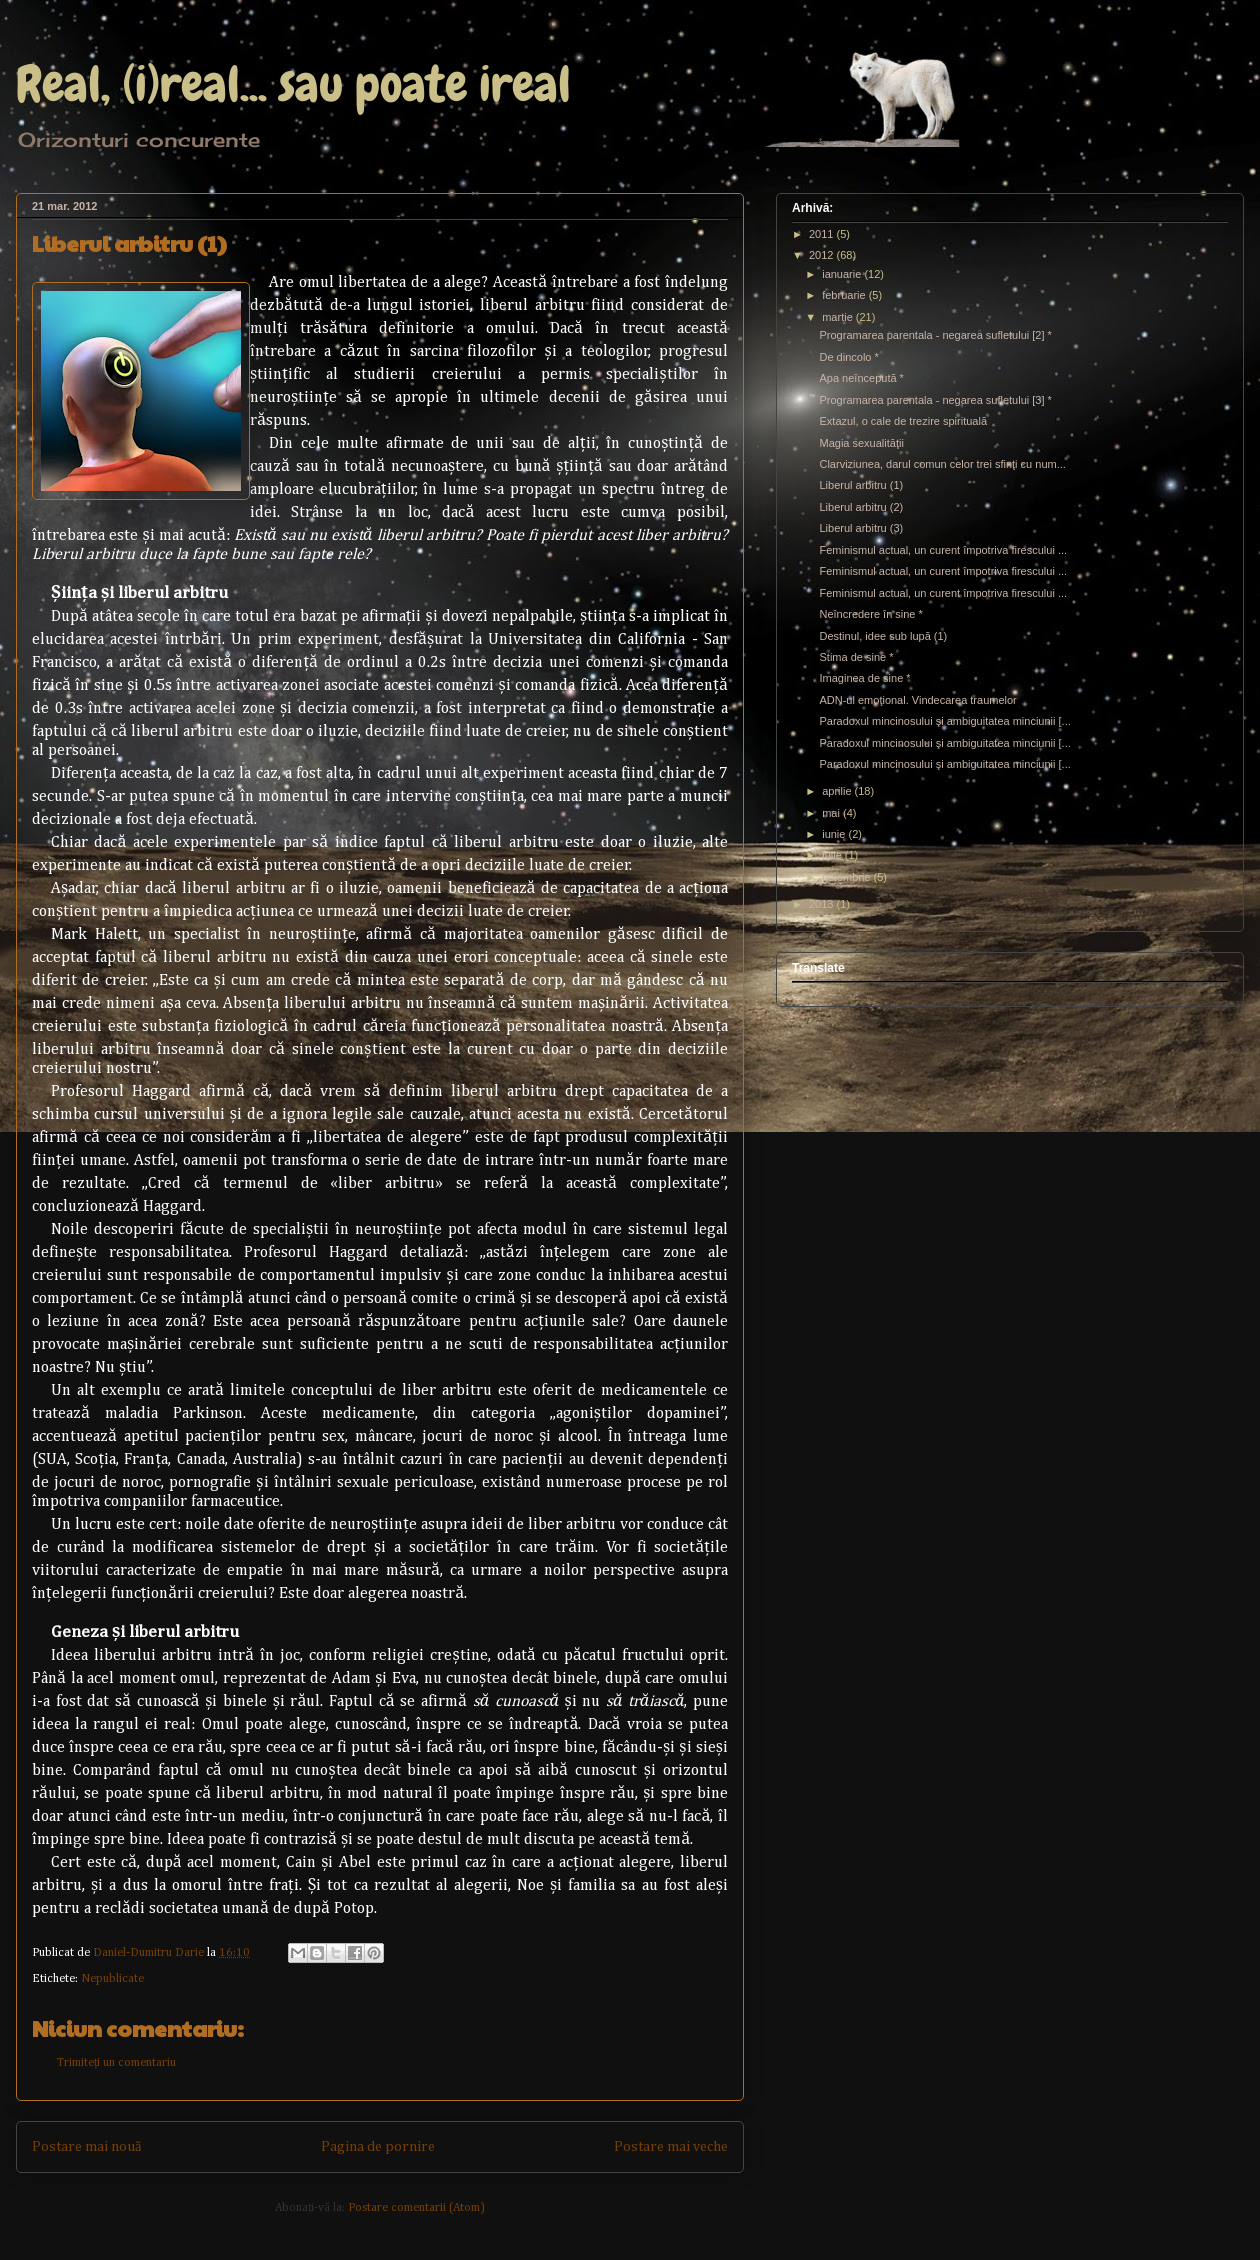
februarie (845, 295)
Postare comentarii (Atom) (416, 2208)
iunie (835, 834)
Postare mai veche (671, 2147)
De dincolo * (848, 357)
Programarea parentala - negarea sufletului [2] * (935, 335)
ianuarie (843, 274)
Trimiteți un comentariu (116, 2063)
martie (839, 317)
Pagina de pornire (378, 2147)
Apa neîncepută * (861, 378)
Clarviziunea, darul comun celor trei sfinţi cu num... (942, 464)
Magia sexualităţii (861, 443)
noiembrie (847, 877)
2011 (823, 234)
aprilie (838, 791)
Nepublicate (112, 1979)
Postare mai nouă (86, 2147)
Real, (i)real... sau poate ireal (293, 84)
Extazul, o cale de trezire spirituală (903, 421)
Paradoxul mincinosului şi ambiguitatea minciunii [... (944, 721)
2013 (823, 904)
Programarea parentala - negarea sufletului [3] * (935, 400)
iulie (833, 855)
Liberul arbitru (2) (861, 507)
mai (832, 813)
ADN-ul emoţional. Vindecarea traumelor (917, 700)
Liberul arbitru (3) (861, 528)
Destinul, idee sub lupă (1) (883, 636)
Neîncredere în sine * (870, 614)
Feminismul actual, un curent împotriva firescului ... (943, 550)
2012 (823, 255)
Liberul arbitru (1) (861, 485)
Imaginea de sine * (864, 678)
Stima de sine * (856, 657)
